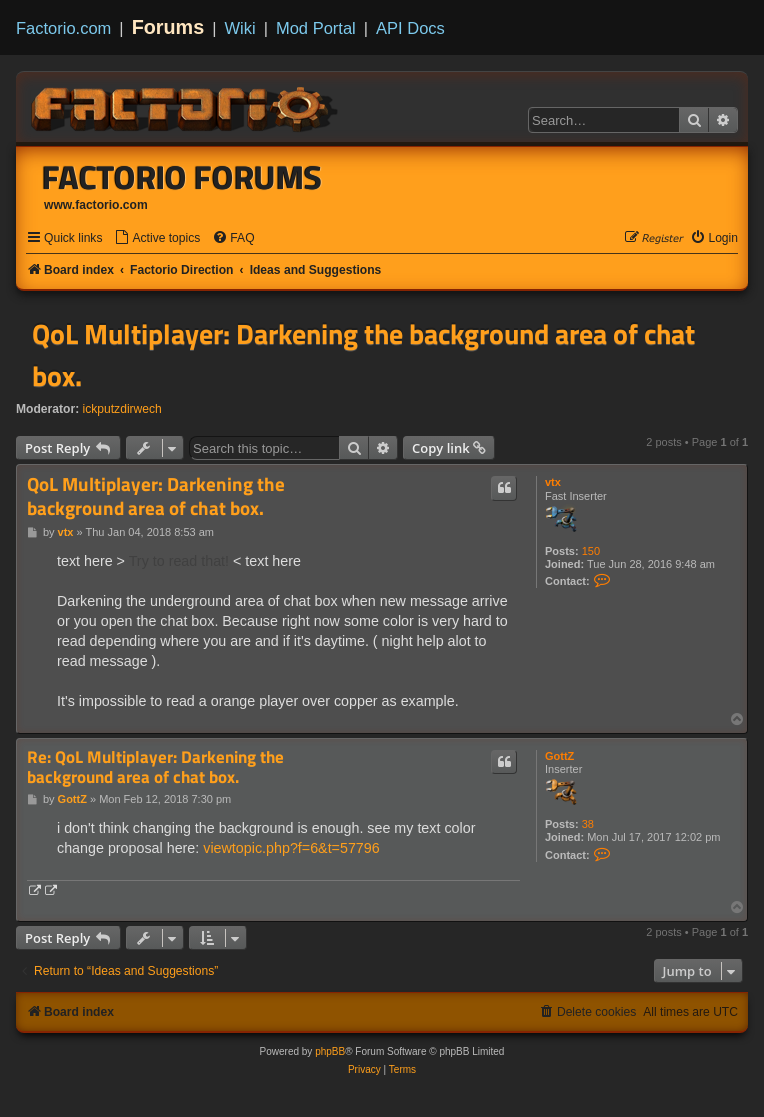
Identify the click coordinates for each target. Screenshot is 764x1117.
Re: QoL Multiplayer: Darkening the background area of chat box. (155, 767)
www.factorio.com (96, 205)
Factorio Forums (182, 177)
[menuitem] (157, 238)
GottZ (559, 756)
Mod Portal (316, 28)
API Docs (410, 28)
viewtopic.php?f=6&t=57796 (291, 848)
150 (591, 551)
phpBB (330, 1051)
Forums (168, 27)
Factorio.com (63, 28)
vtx (553, 482)
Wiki (240, 28)
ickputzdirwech (122, 409)
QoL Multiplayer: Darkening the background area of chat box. (363, 355)
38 (588, 824)
